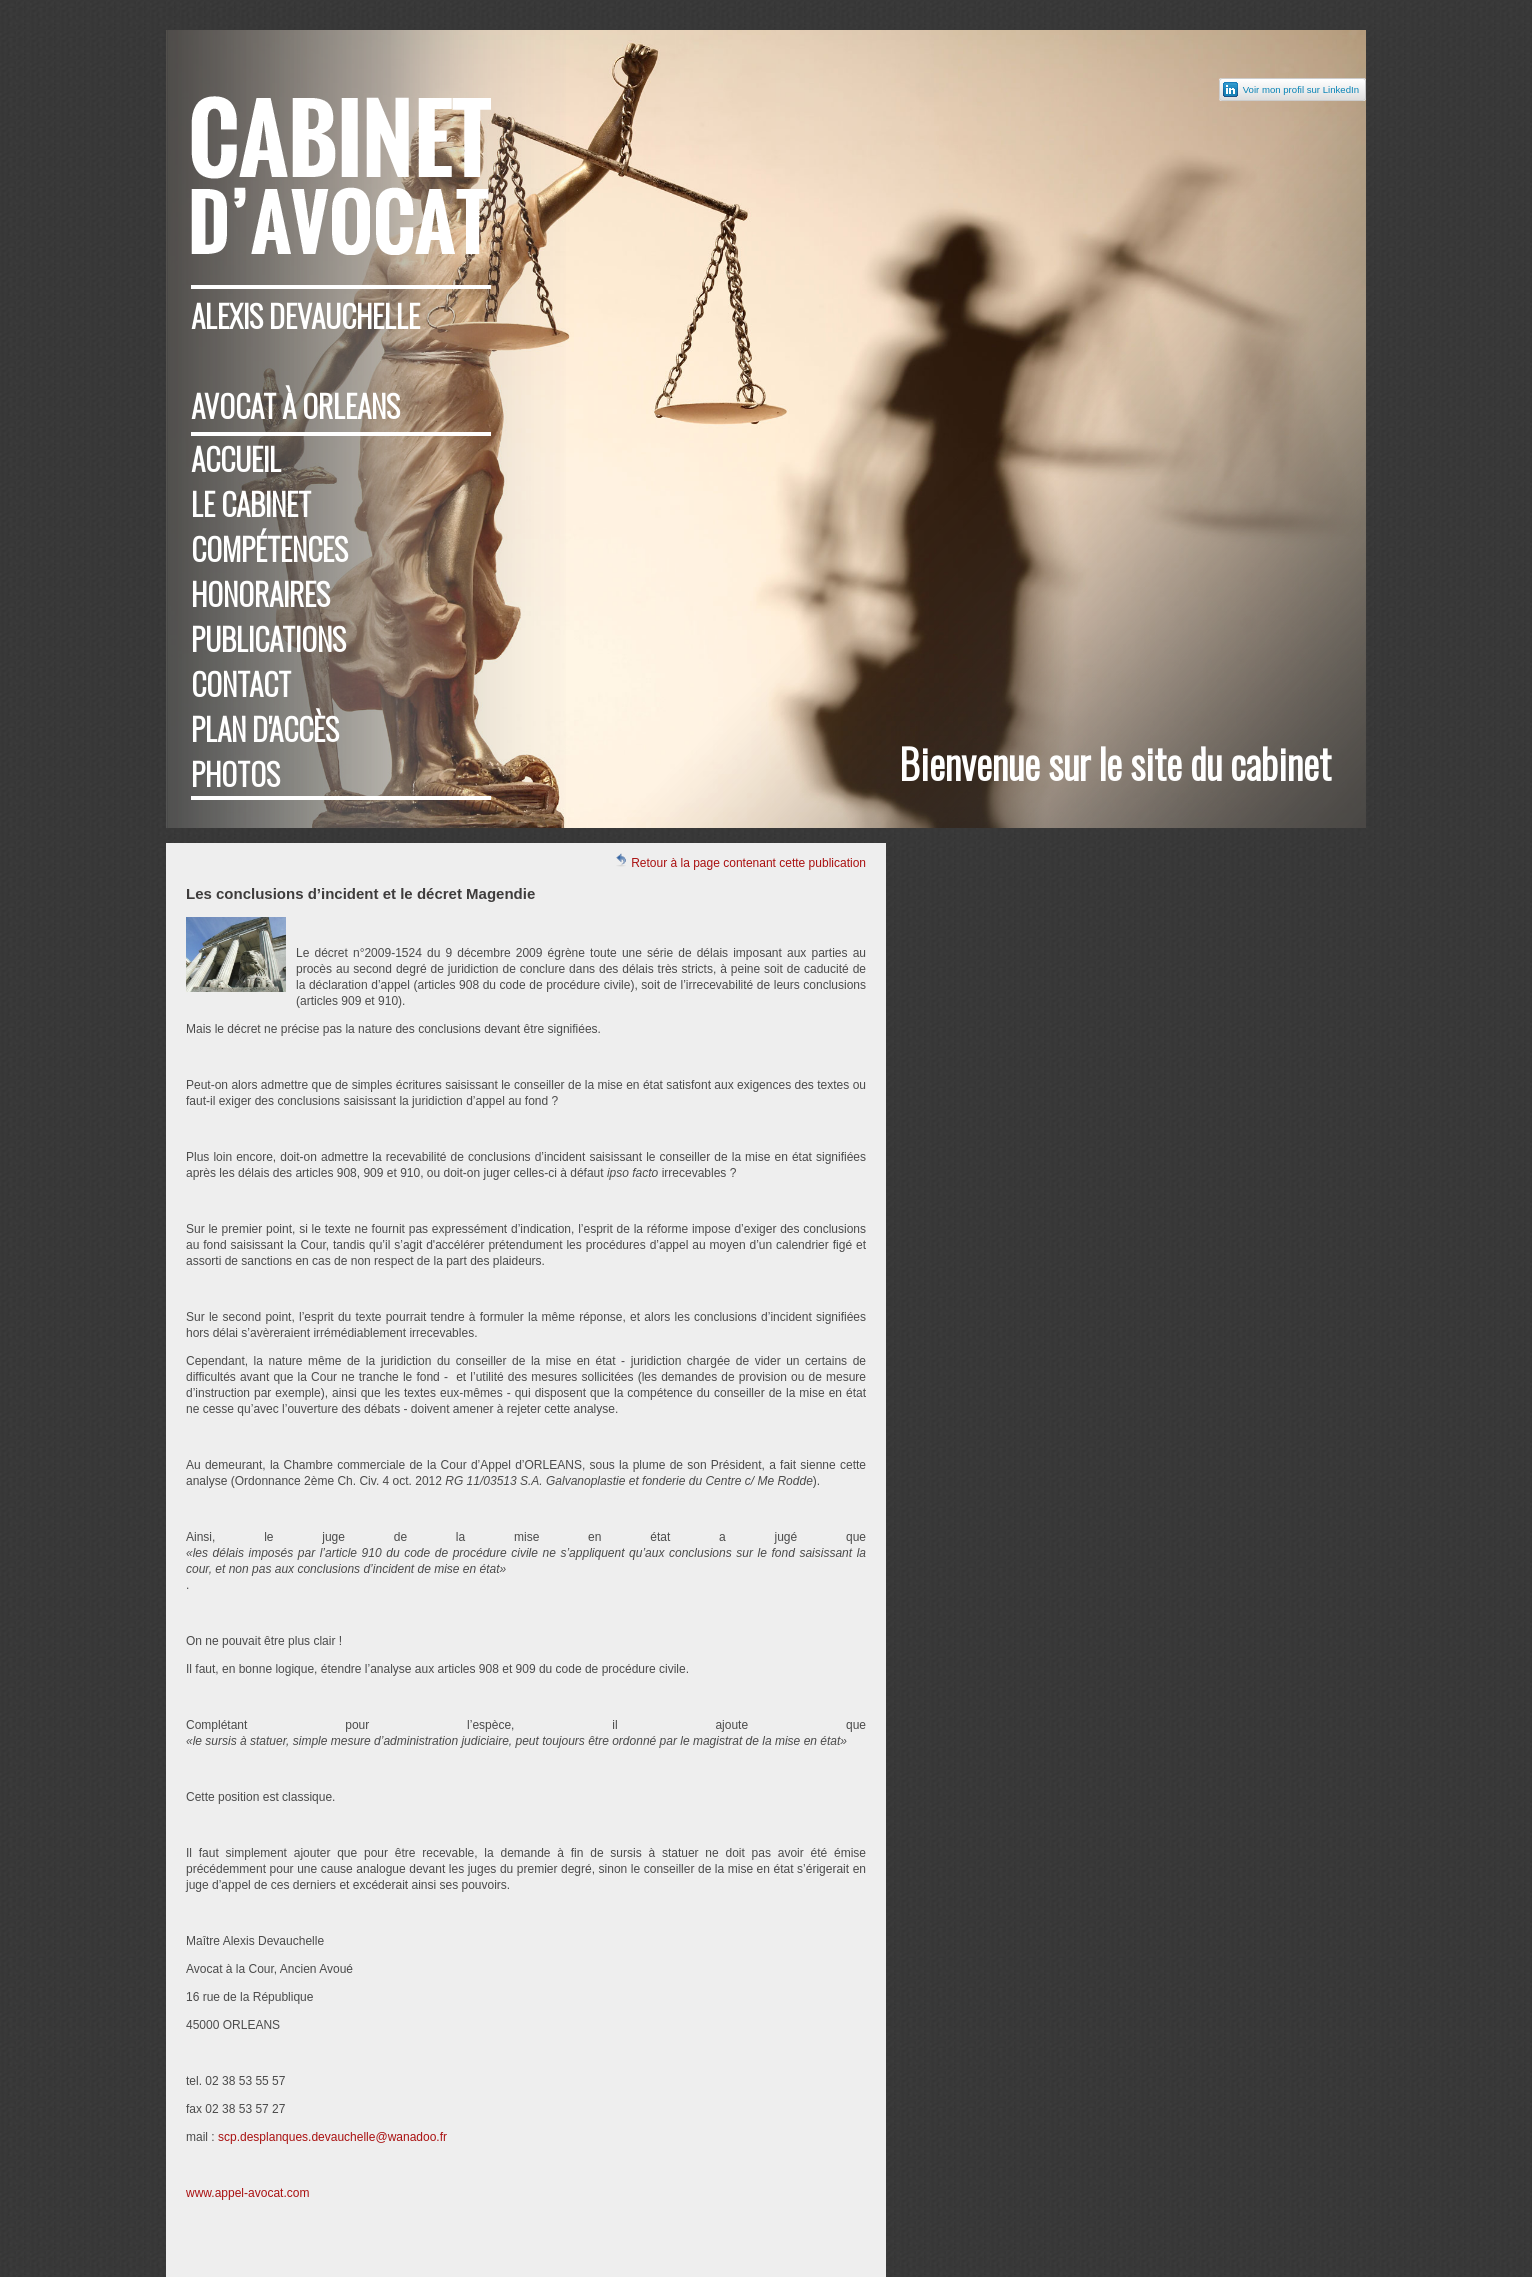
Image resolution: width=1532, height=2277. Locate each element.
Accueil (236, 458)
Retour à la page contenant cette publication (740, 861)
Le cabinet (251, 503)
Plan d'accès (265, 728)
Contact (241, 683)
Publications (268, 638)
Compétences (269, 548)
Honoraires (260, 593)
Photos (235, 773)
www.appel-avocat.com (247, 2193)
